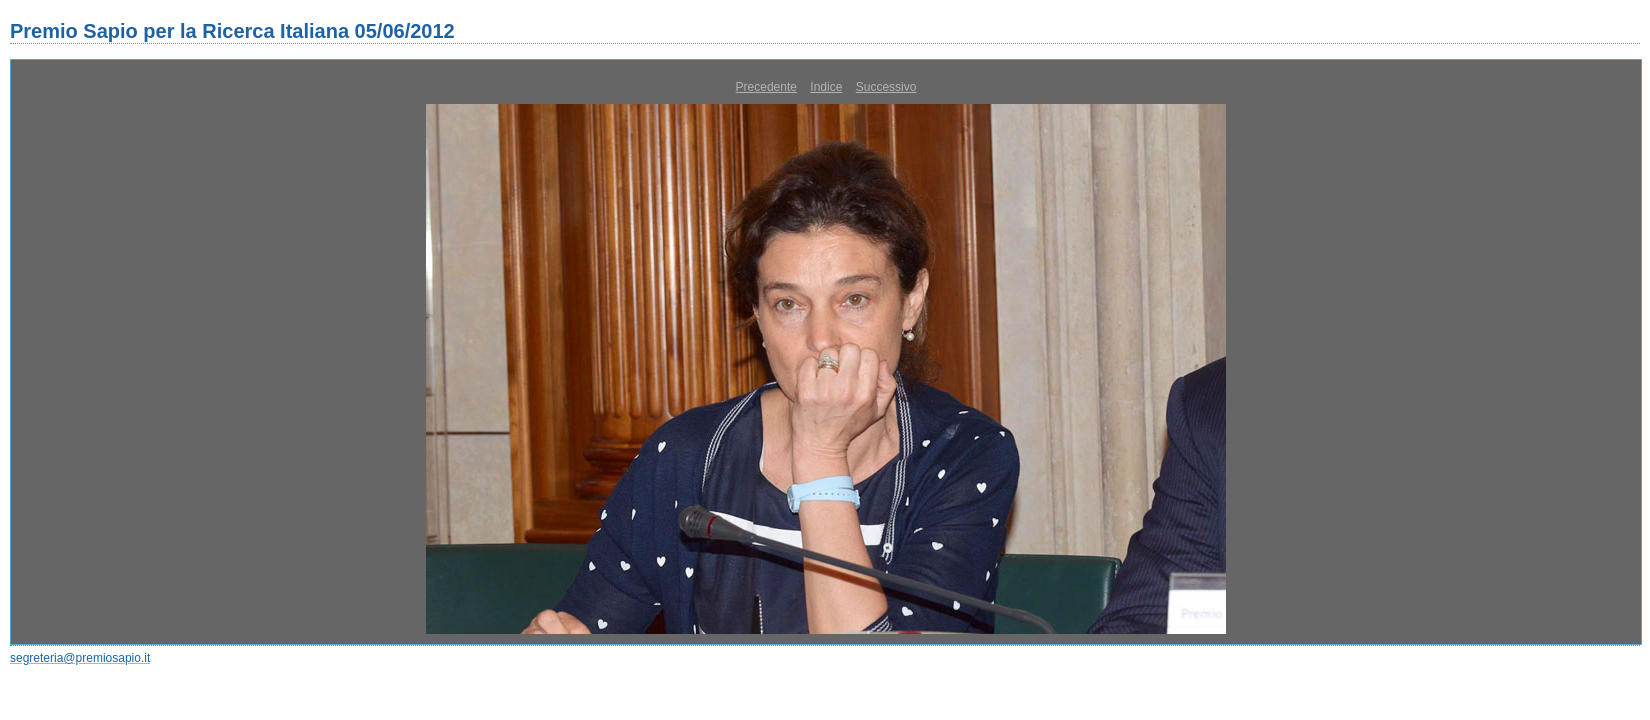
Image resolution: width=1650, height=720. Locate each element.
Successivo (886, 87)
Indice (826, 87)
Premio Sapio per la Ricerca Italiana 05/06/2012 (232, 31)
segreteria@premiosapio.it (80, 658)
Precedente (766, 87)
